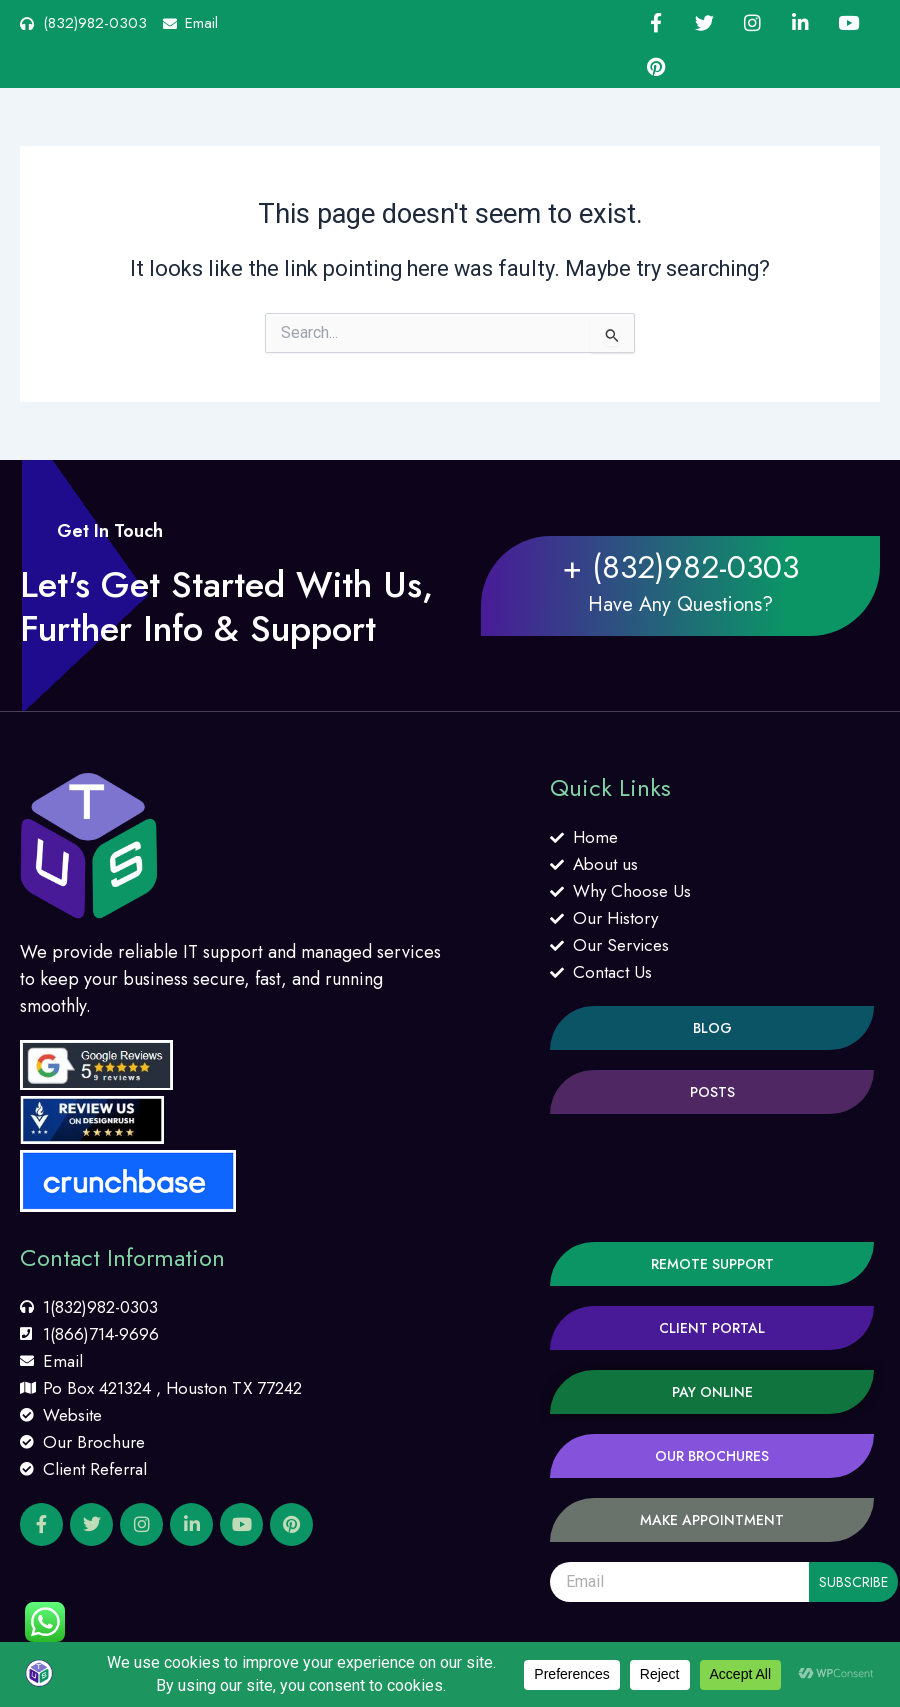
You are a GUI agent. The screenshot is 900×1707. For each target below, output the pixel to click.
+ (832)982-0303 (680, 567)
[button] (712, 1028)
